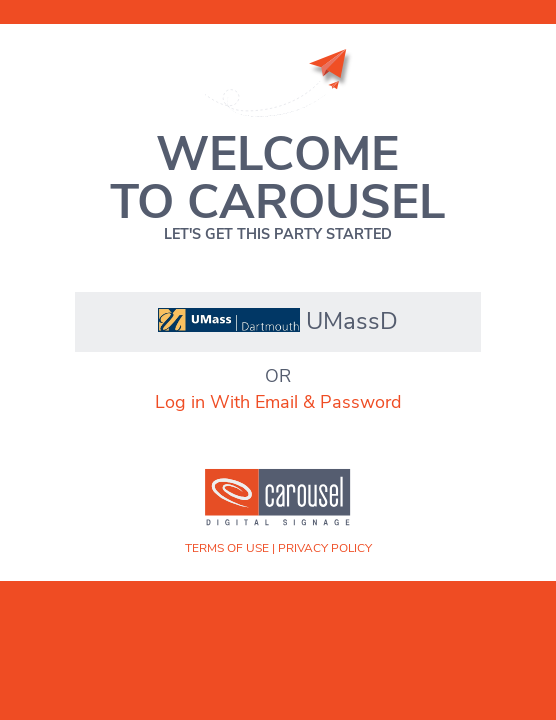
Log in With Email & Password (278, 402)
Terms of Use (227, 548)
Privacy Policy (325, 548)
